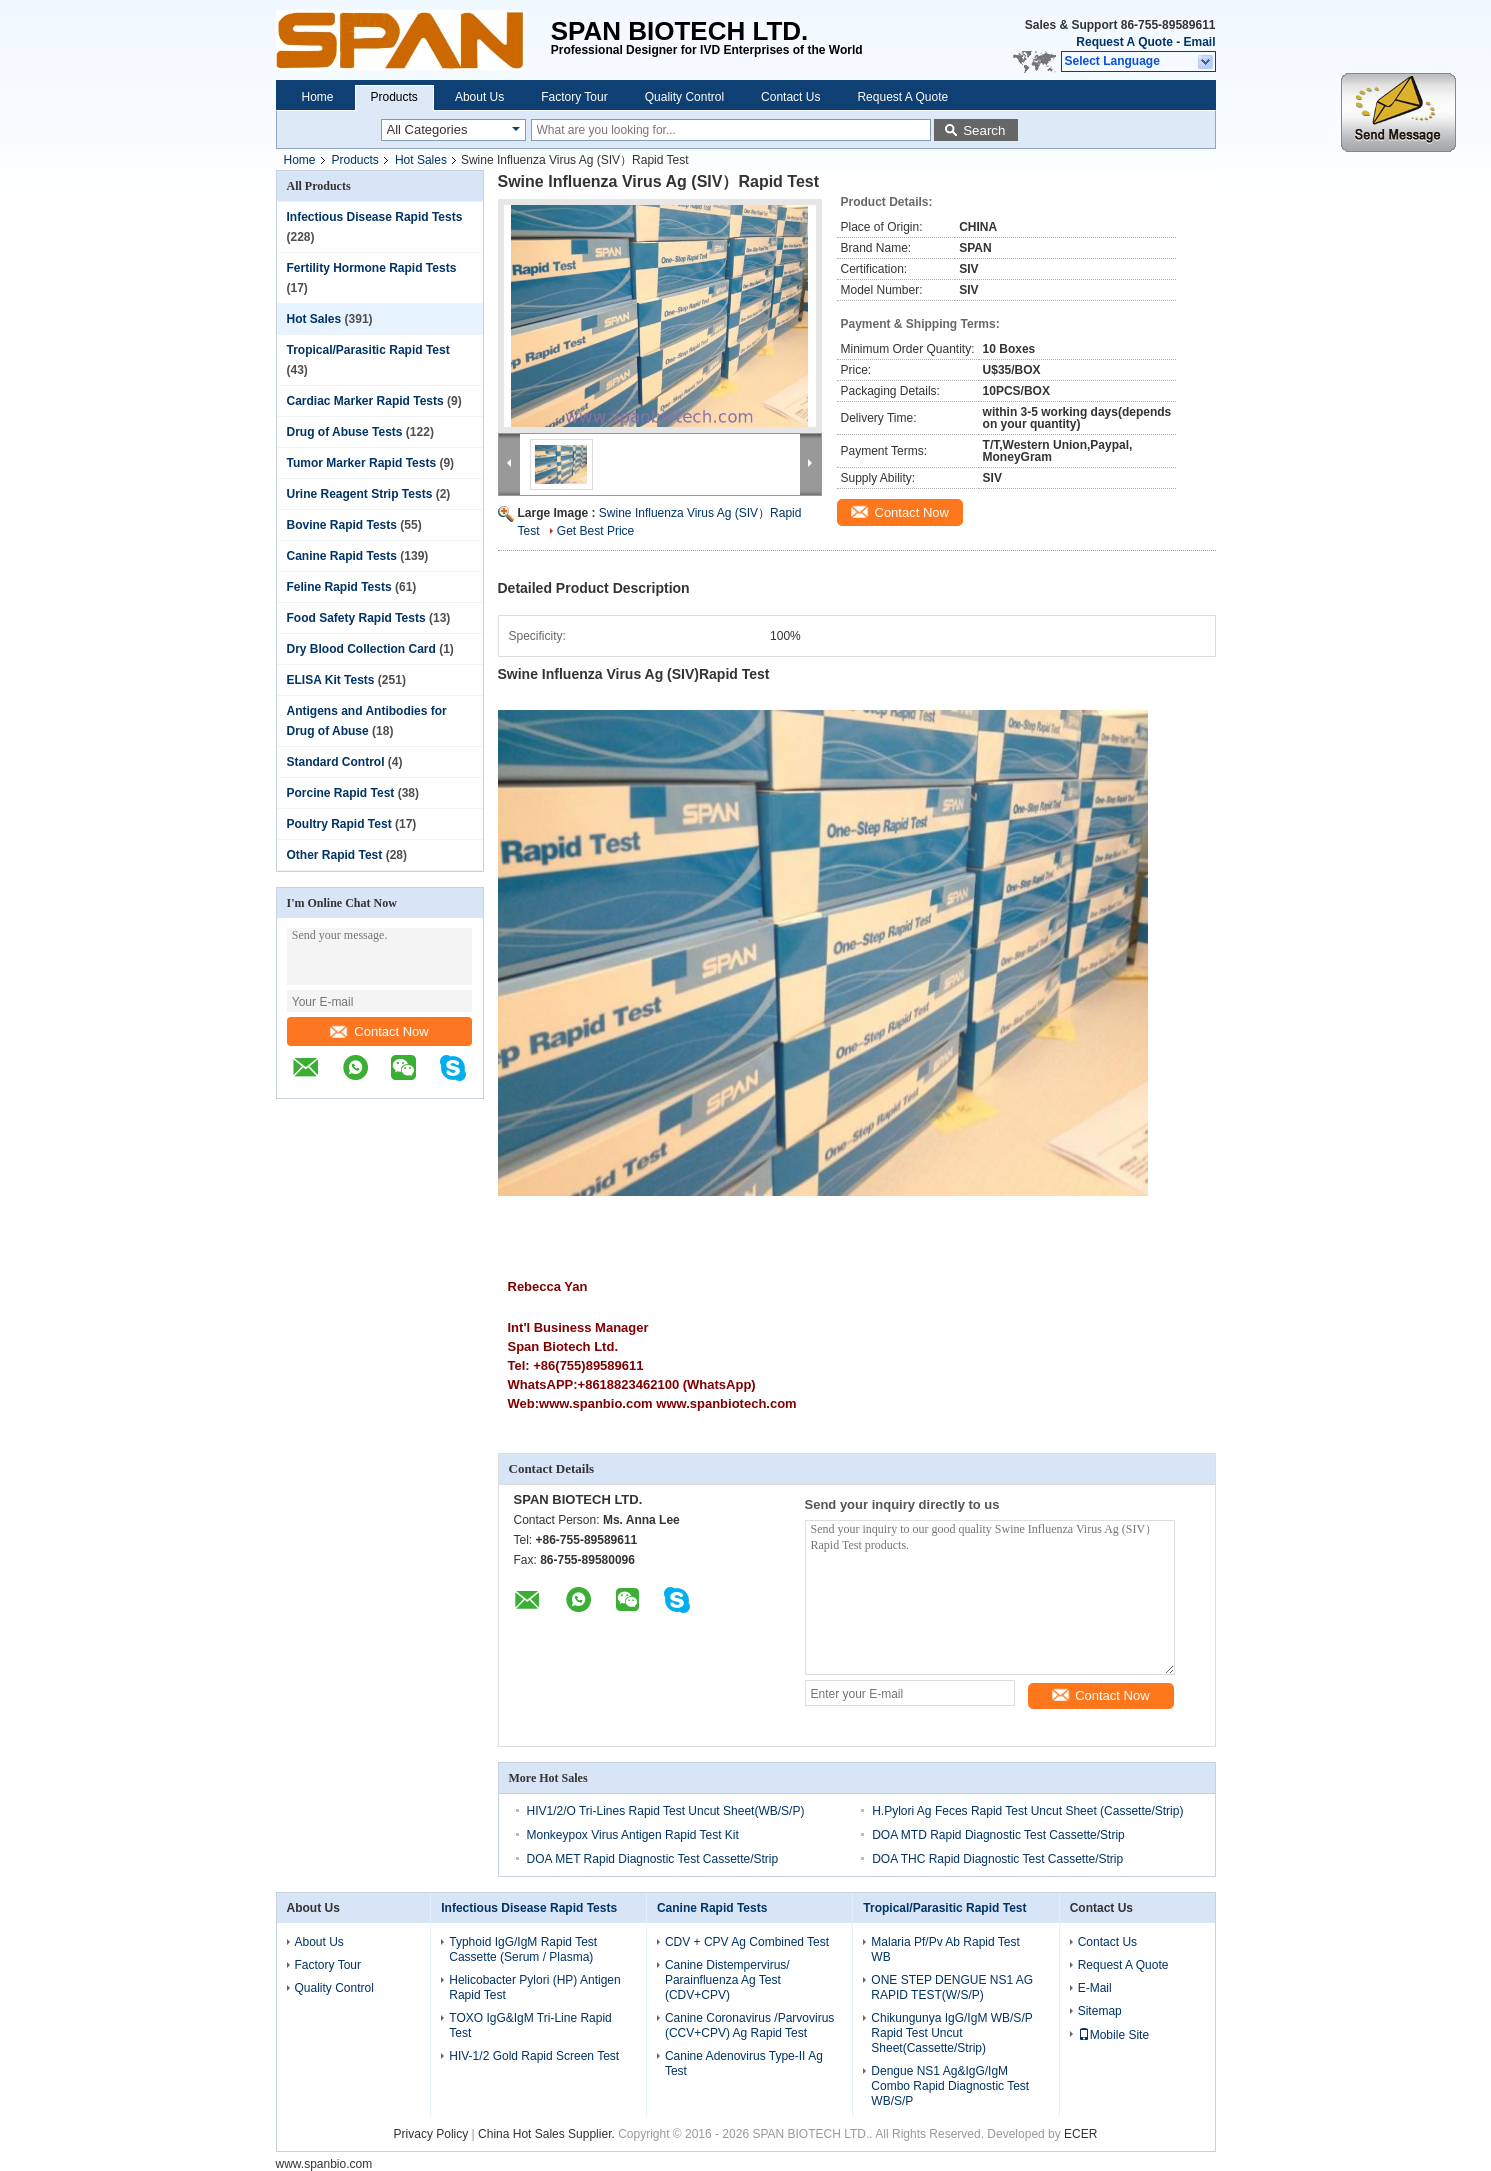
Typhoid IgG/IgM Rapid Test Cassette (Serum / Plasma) (523, 1949)
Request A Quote (1124, 42)
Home (318, 97)
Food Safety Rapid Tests (356, 618)
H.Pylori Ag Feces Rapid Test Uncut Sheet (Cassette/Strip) (1027, 1811)
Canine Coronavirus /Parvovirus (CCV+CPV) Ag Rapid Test (749, 2025)
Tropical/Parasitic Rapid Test (368, 350)
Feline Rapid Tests (339, 587)
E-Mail (1095, 1988)
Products (394, 97)
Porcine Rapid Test (341, 793)
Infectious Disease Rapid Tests (375, 217)
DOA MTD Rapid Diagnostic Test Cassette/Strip (998, 1835)
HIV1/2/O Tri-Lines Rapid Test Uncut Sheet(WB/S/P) (666, 1811)
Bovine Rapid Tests (342, 525)
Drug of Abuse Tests (345, 432)
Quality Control (684, 97)
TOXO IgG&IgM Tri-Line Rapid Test (530, 2025)
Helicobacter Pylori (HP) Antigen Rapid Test (534, 1987)
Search (984, 130)
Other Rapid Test (335, 855)
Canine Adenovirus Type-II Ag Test (744, 2063)
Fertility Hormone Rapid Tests (372, 268)
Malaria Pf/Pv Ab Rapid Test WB (945, 1949)
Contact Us (790, 97)
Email (1199, 42)
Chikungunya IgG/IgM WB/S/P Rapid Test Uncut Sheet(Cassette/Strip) (951, 2033)
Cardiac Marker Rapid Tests (365, 401)
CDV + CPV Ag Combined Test (747, 1942)
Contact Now (379, 1031)
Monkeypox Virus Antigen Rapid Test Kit (633, 1835)
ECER (1080, 2134)
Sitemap (1100, 2011)
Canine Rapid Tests (342, 556)
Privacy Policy (431, 2134)
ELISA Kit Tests (331, 680)
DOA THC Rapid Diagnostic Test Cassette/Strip (997, 1859)
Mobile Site (1113, 2035)
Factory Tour (574, 97)
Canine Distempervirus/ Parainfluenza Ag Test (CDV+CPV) (727, 1980)
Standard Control (336, 762)
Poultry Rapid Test (339, 824)
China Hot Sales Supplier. (548, 2134)
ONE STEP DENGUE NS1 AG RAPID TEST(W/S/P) (952, 1987)
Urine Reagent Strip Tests (360, 494)
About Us (479, 97)
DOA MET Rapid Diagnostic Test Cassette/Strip (653, 1859)
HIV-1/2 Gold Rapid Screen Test (534, 2056)
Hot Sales (421, 160)
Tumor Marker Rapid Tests (362, 463)
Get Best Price (595, 531)
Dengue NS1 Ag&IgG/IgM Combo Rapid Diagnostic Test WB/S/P (950, 2086)
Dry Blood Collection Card (361, 649)
